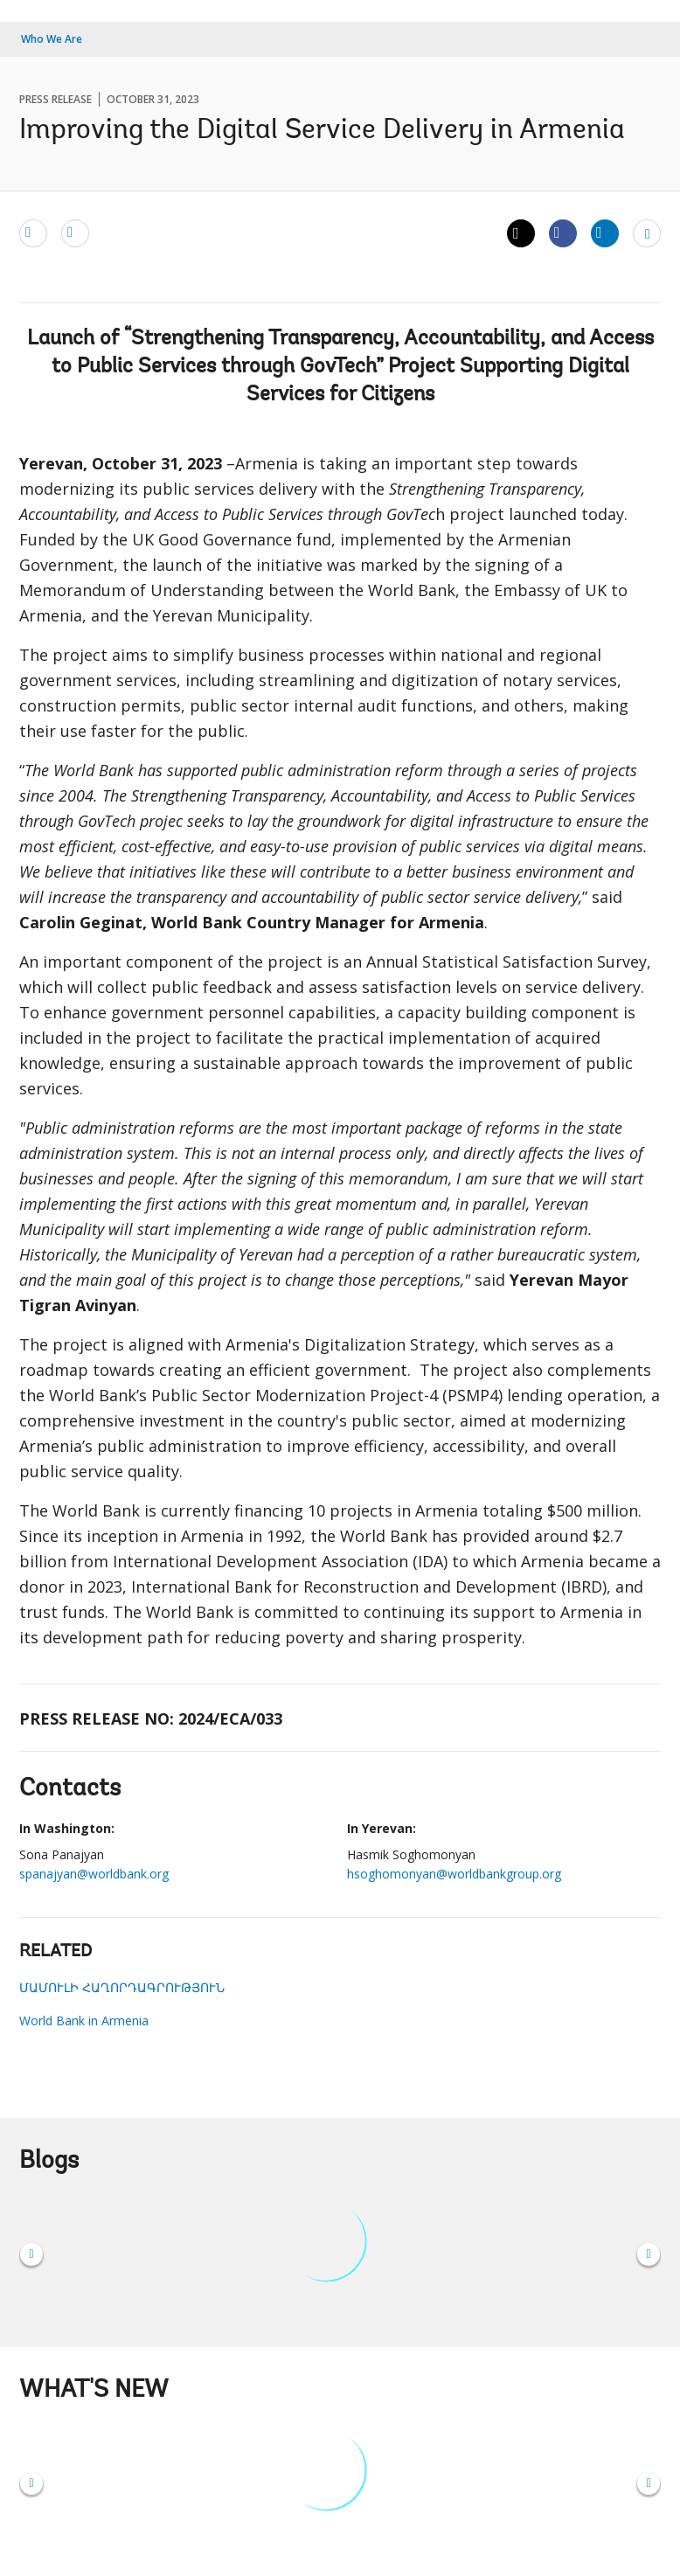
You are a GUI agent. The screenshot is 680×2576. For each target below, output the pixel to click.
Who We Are (51, 38)
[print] (75, 232)
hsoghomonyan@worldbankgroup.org (454, 1873)
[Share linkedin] (605, 232)
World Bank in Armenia (84, 2020)
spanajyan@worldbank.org (94, 1873)
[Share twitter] (521, 233)
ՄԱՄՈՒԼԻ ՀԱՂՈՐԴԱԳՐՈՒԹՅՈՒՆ (122, 1987)
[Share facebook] (563, 232)
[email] (33, 232)
